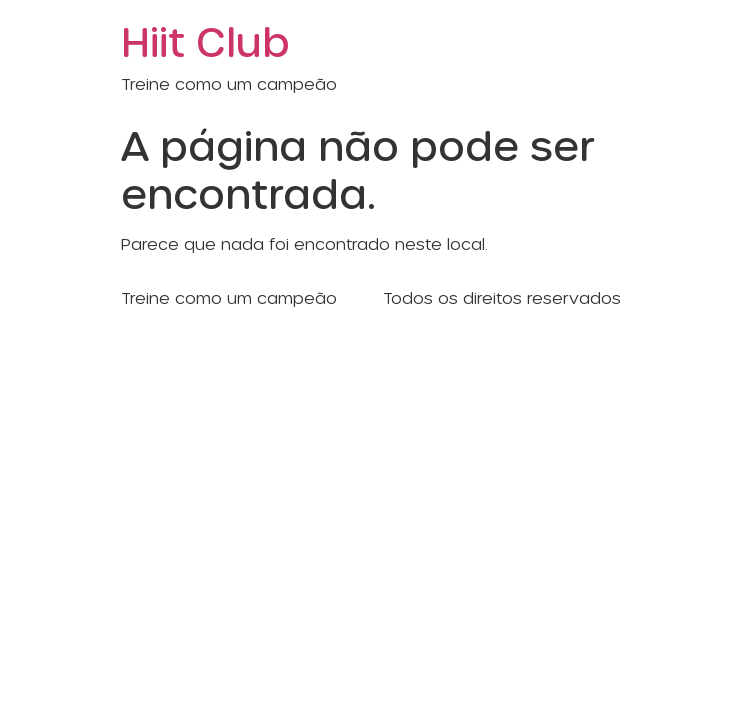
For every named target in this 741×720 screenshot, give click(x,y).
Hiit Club (205, 40)
